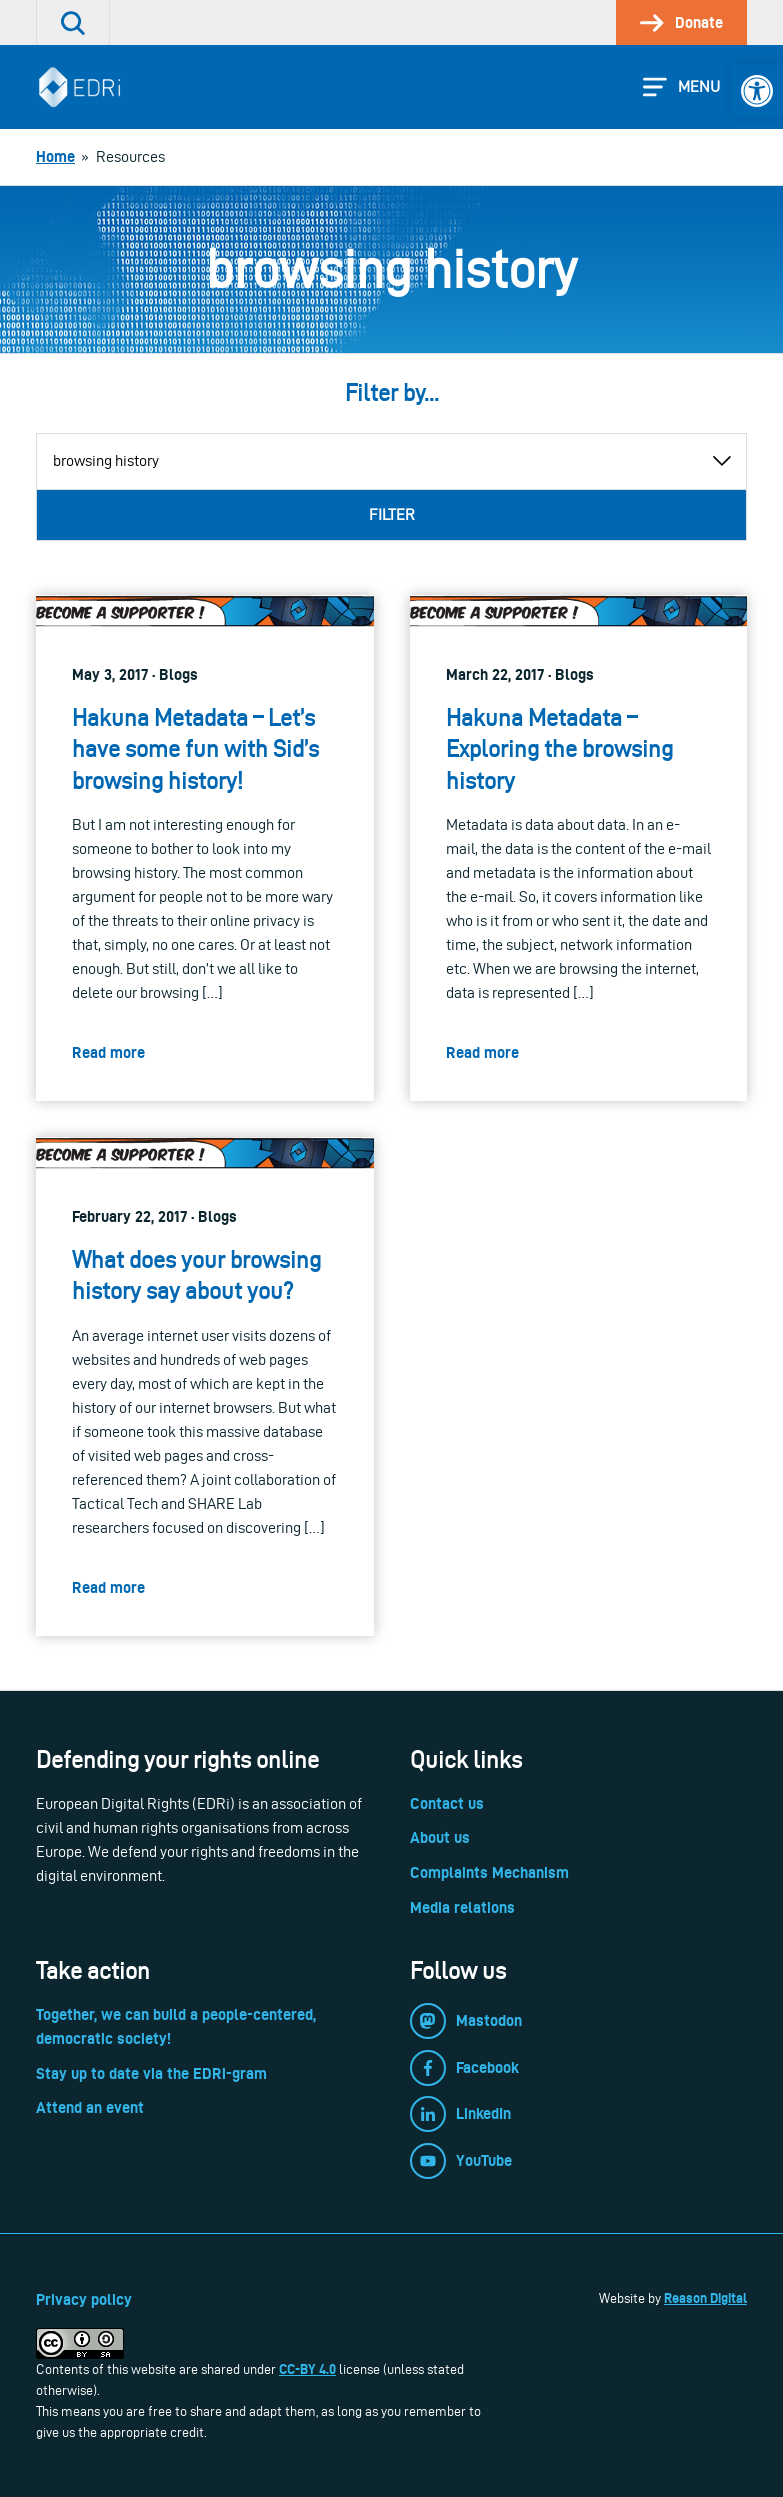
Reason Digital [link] (705, 2298)
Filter (392, 514)
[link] (757, 91)
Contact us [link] (447, 1803)
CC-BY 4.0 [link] (307, 2369)
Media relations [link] (462, 1907)
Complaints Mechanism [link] (489, 1872)
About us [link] (440, 1837)
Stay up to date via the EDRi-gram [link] (151, 2073)
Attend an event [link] (90, 2107)
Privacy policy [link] (84, 2299)
